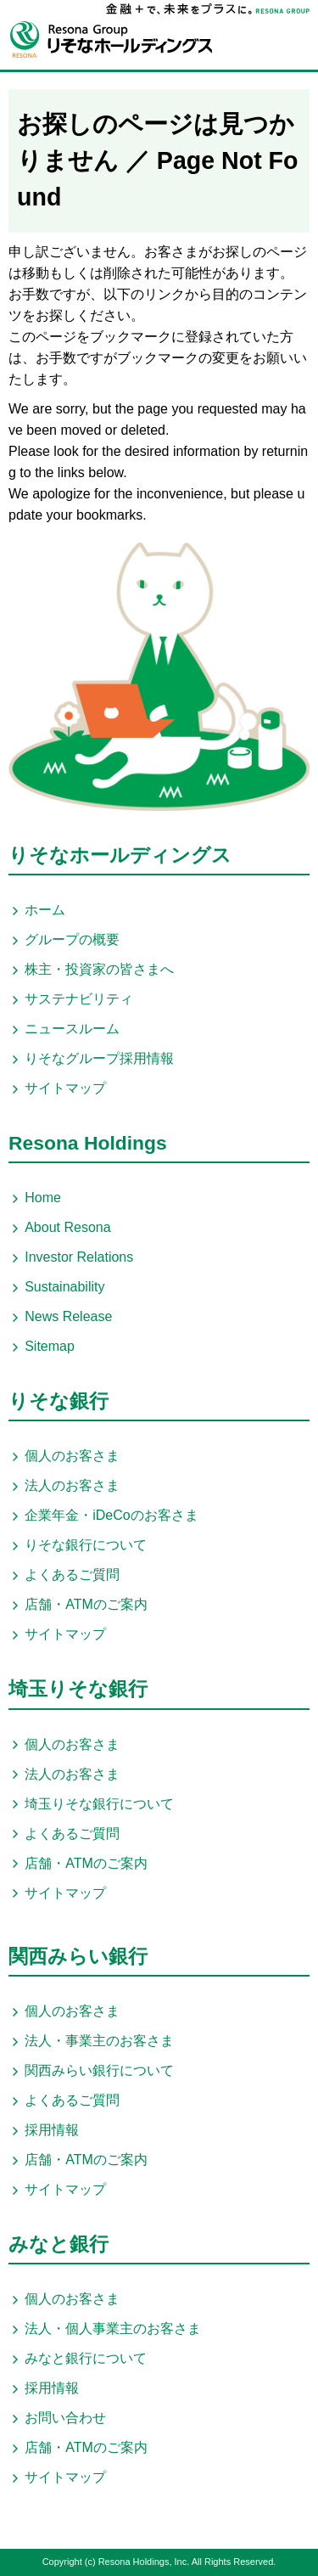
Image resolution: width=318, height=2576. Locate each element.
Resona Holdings (87, 1143)
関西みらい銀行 (78, 1956)
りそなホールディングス (120, 855)
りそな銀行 (58, 1401)
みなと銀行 (58, 2244)
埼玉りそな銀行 (78, 1689)
